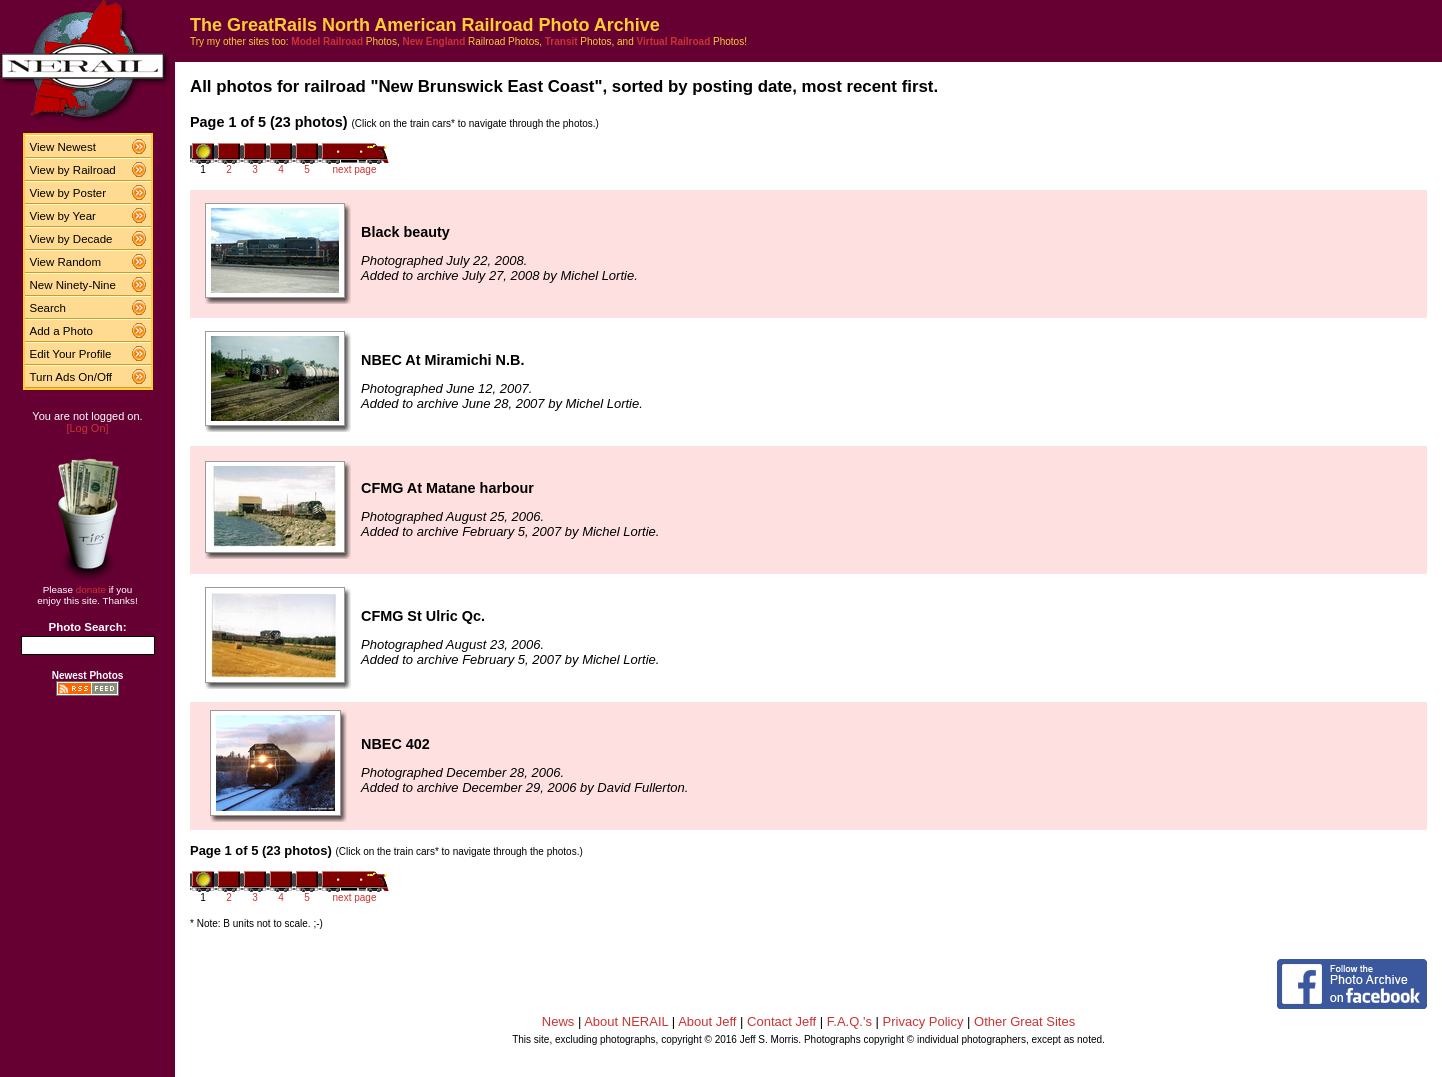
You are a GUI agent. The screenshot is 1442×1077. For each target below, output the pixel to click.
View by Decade (71, 239)
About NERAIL (626, 1021)
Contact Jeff (781, 1021)
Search (48, 308)
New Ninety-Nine (73, 285)
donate (91, 589)
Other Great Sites (1024, 1021)
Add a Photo (61, 331)
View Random (65, 262)
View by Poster (68, 193)
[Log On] (87, 428)
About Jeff (707, 1021)
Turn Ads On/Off (71, 377)
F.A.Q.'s (849, 1021)
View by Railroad (73, 170)
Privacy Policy (923, 1021)
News (558, 1021)
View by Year (63, 216)
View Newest (63, 147)
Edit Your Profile (71, 354)
